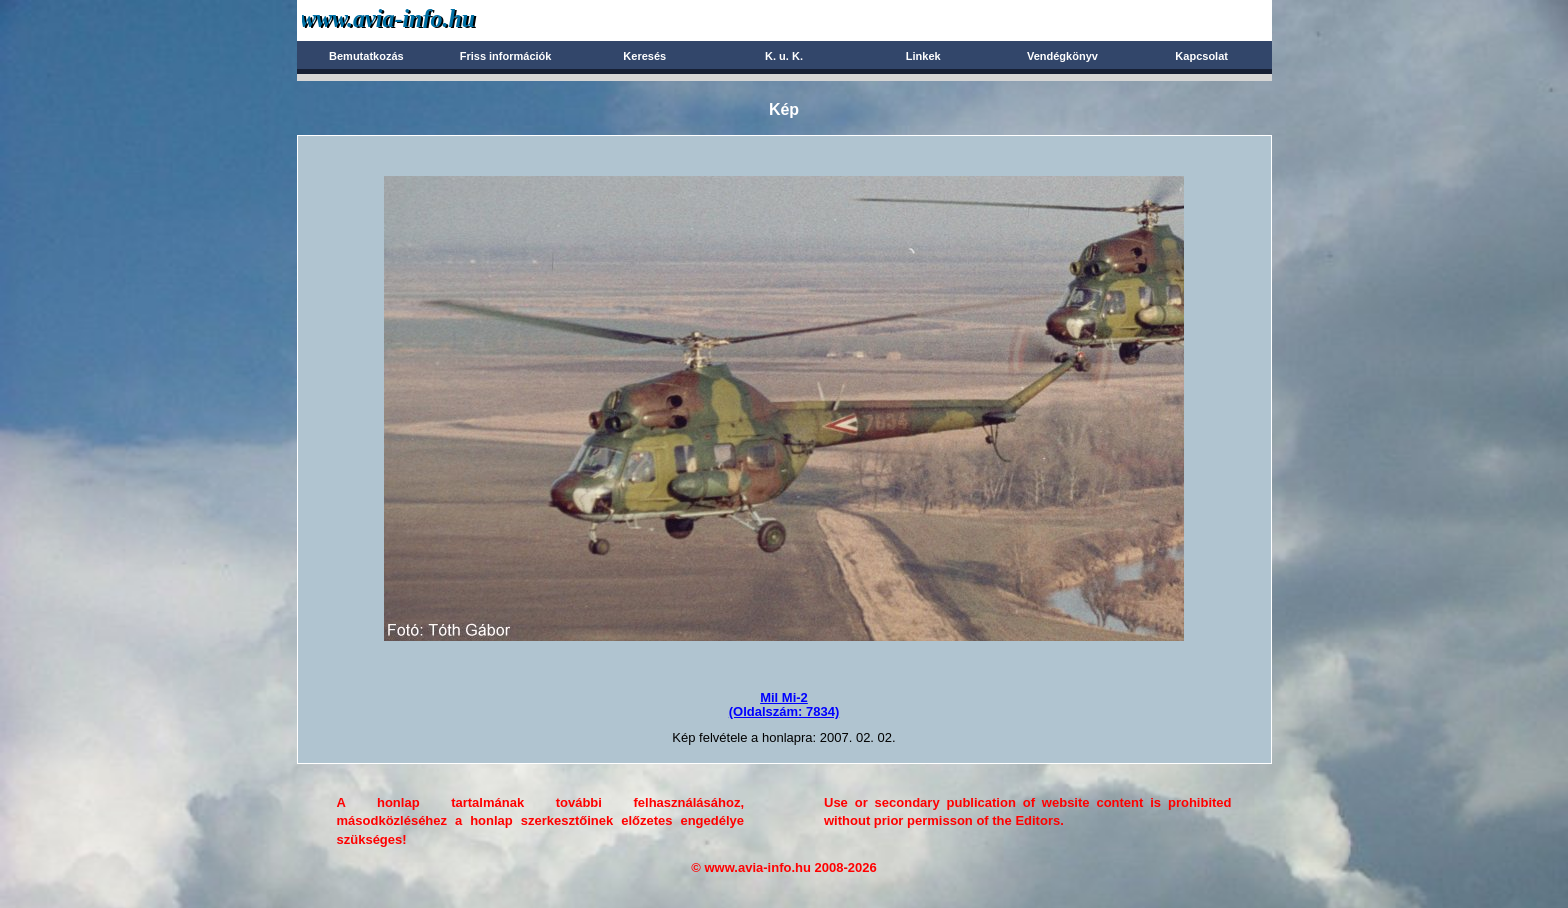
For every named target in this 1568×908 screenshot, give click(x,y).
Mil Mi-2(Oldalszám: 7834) (784, 704)
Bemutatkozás (366, 56)
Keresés (644, 56)
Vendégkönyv (1062, 56)
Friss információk (506, 56)
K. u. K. (784, 56)
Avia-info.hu (423, 19)
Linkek (923, 56)
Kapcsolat (1201, 56)
